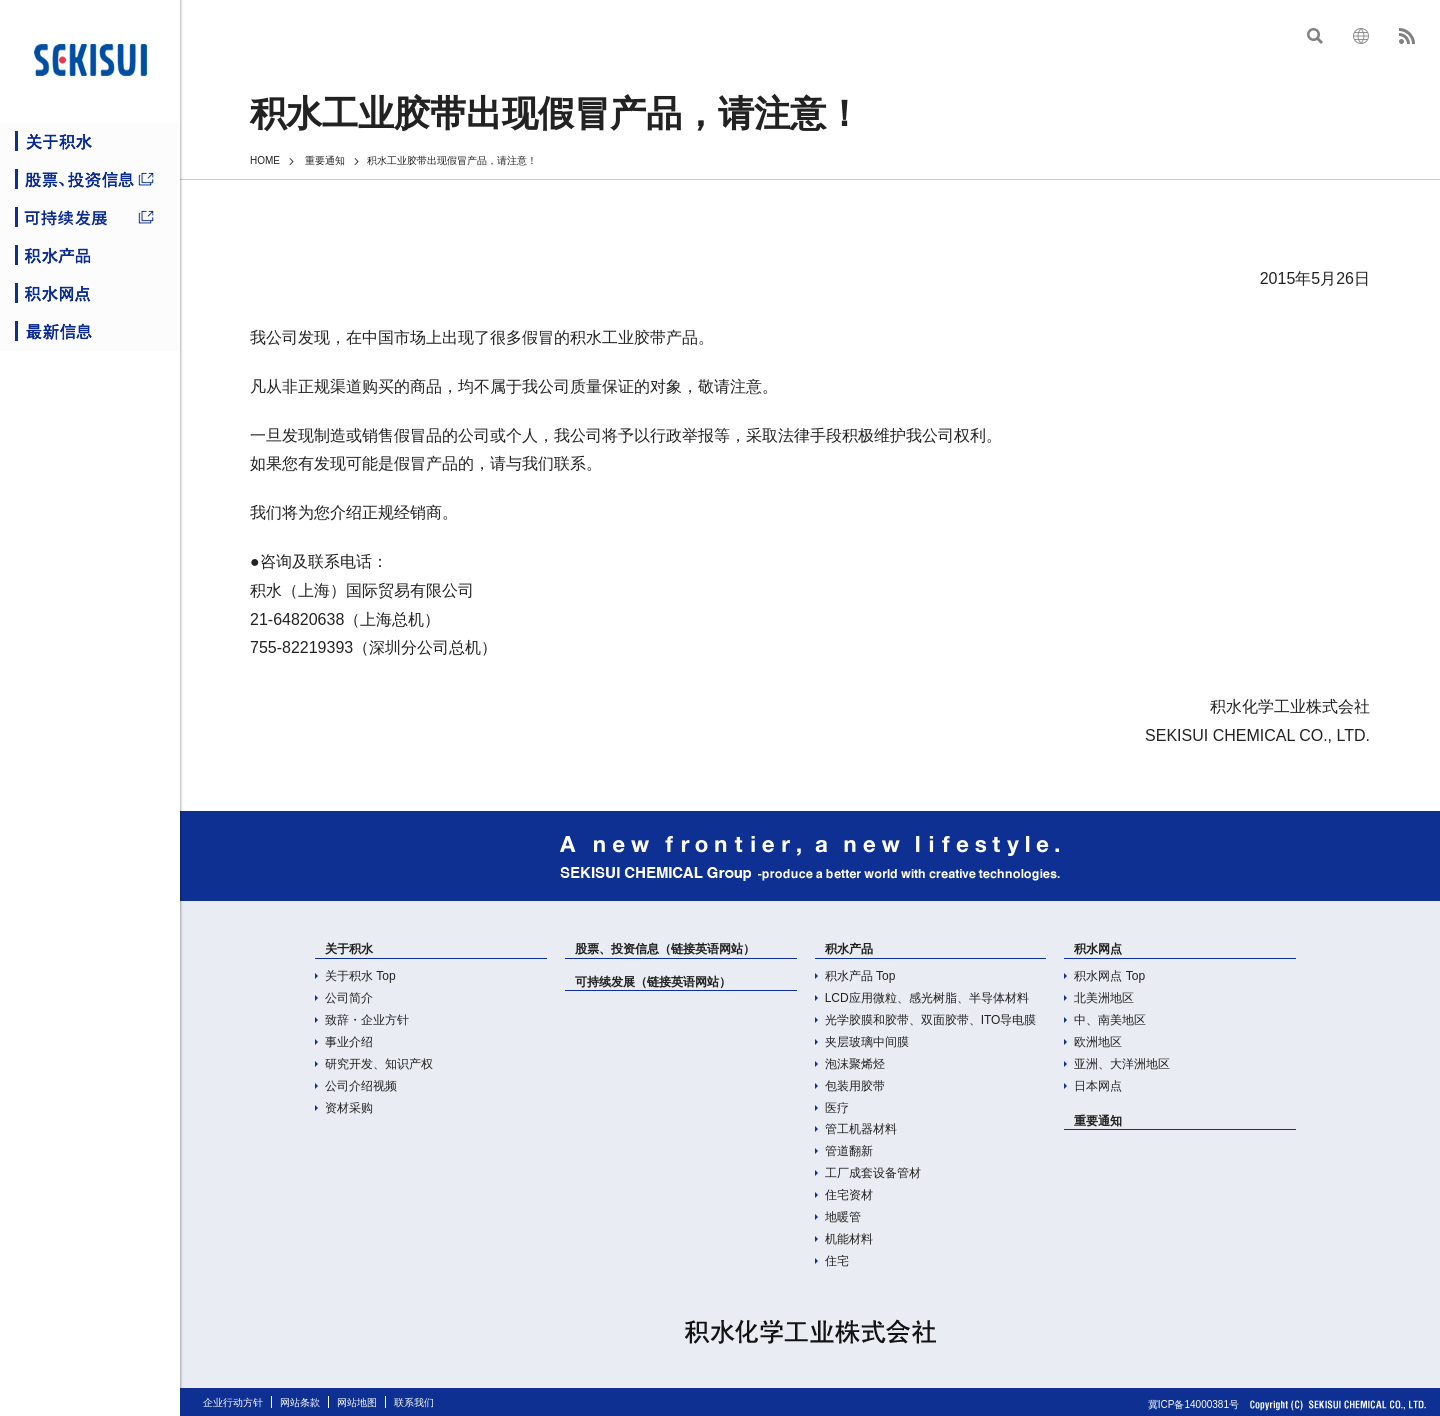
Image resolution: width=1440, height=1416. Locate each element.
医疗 (837, 1108)
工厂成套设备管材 (873, 1173)
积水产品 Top (860, 976)
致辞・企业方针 (367, 1020)
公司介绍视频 (361, 1086)
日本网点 (1098, 1086)
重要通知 (325, 160)
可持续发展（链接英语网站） (653, 982)
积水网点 (90, 294)
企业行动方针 (233, 1402)
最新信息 (90, 332)
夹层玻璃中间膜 (867, 1042)
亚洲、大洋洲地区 (1122, 1064)
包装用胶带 (855, 1086)
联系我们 (414, 1402)
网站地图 (357, 1402)
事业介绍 (349, 1042)
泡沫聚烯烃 (855, 1064)
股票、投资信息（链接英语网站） (665, 949)
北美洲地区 (1104, 998)
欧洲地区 (1098, 1042)
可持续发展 (90, 218)
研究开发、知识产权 (379, 1064)
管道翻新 (849, 1151)
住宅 (837, 1261)
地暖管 (843, 1217)
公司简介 (349, 998)
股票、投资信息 (90, 180)
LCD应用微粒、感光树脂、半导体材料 (927, 998)
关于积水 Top (360, 976)
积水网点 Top (1109, 976)
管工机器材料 (861, 1129)
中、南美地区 (1110, 1020)
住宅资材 (849, 1195)
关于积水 (90, 142)
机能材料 (849, 1239)
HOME (265, 160)
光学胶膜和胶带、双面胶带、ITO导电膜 (931, 1020)
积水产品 (90, 256)
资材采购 (349, 1108)
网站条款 (300, 1402)
